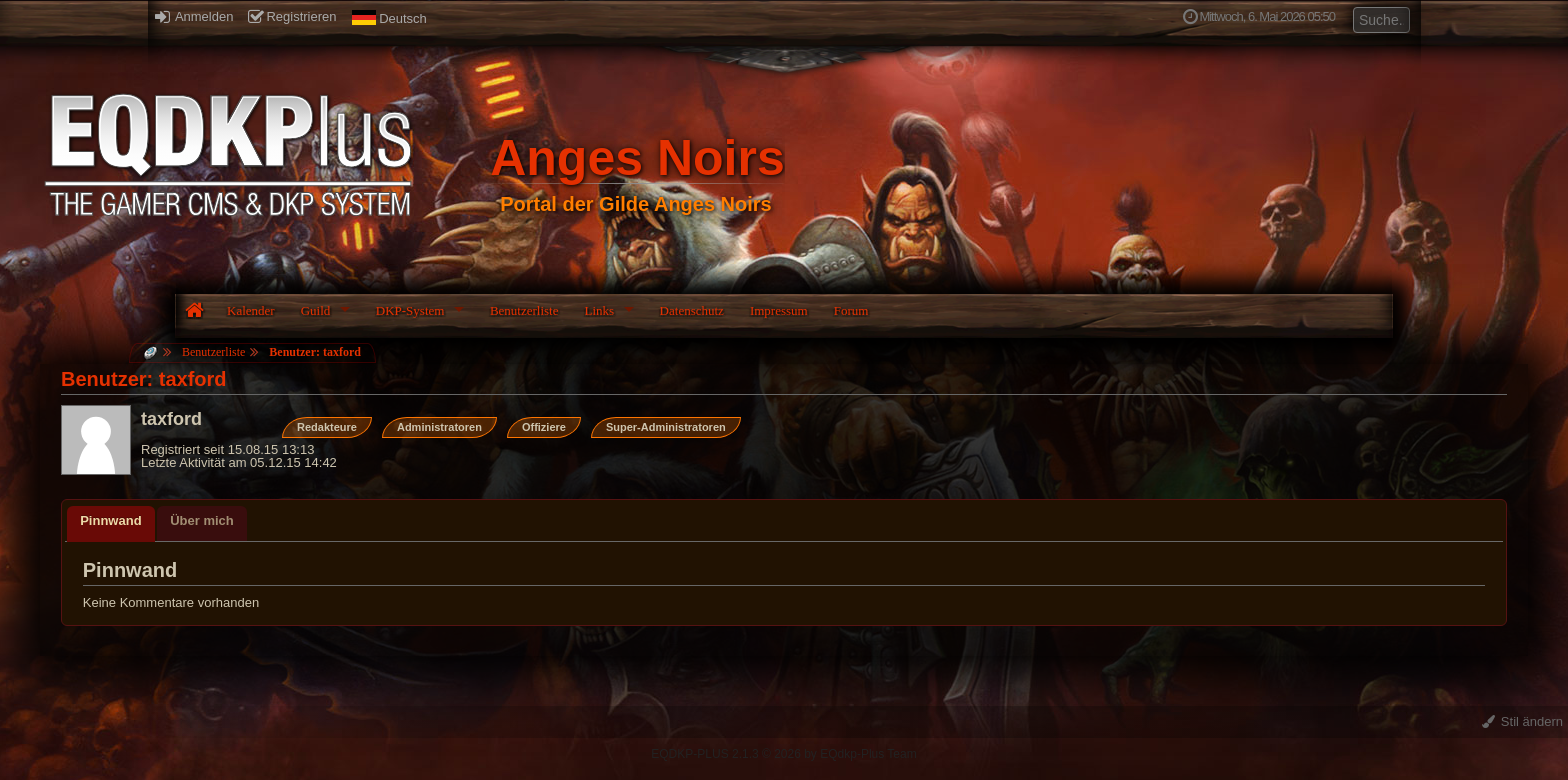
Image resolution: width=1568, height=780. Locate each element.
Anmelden (194, 16)
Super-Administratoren (666, 427)
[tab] (110, 524)
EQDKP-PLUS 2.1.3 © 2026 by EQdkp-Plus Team (783, 754)
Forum (851, 310)
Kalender (251, 310)
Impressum (779, 310)
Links (599, 310)
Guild (316, 310)
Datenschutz (692, 310)
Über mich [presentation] (202, 520)
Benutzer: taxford (315, 352)
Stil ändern (1522, 721)
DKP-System (410, 310)
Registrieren (292, 16)
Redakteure (327, 427)
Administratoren (439, 427)
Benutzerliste (524, 310)
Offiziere (544, 427)
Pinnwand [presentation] (110, 520)
